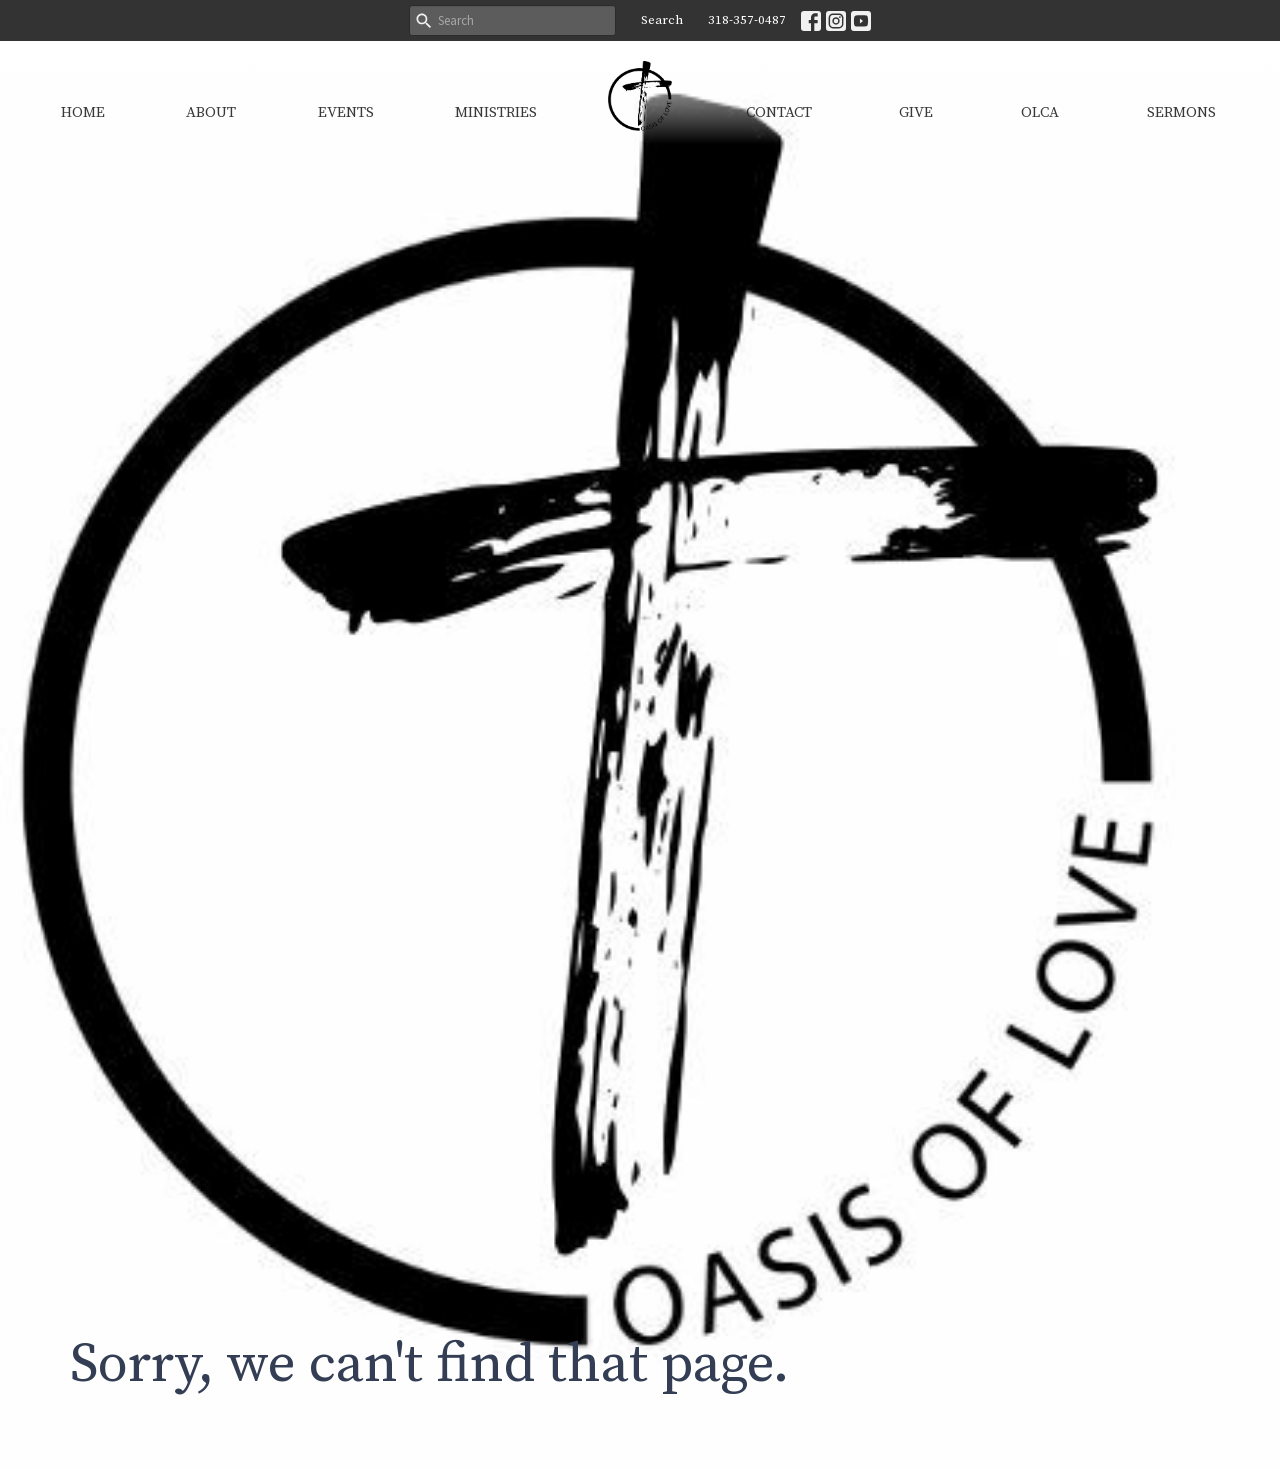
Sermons (1181, 112)
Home (83, 112)
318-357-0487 (747, 20)
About (211, 112)
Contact (779, 112)
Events (346, 112)
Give (916, 112)
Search (662, 20)
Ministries (496, 112)
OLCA (1040, 112)
